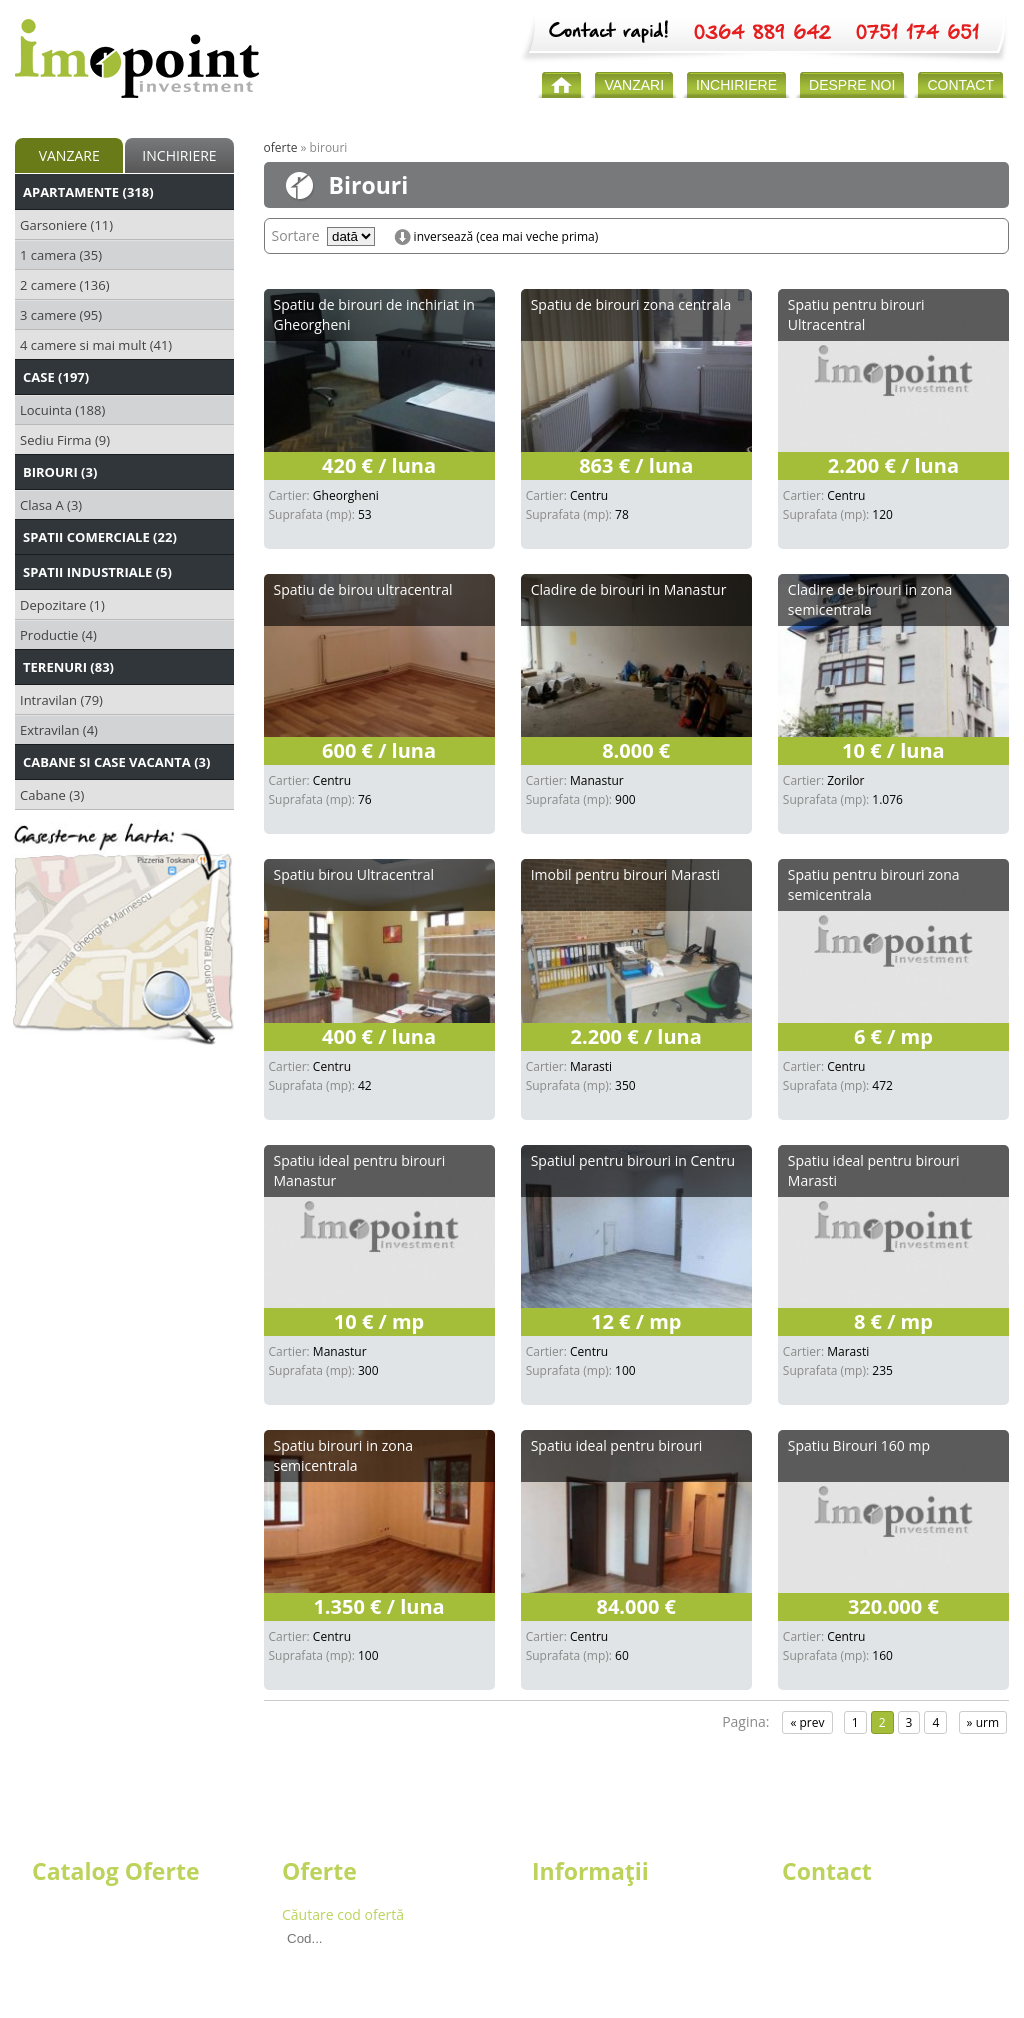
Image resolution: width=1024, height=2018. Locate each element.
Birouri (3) (60, 472)
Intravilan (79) (61, 700)
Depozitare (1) (62, 605)
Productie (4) (58, 635)
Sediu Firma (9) (65, 440)
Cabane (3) (52, 795)
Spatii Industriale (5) (97, 572)
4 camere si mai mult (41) (96, 345)
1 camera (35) (61, 255)
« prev (807, 1722)
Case (47, 1933)
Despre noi (567, 1914)
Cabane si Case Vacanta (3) (116, 762)
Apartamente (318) (88, 192)
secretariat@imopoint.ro (861, 1971)
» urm (983, 1722)
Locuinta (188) (62, 410)
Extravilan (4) (59, 730)
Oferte (281, 147)
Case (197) (56, 377)
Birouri (54, 1952)
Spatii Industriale (86, 1990)
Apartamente (75, 1914)
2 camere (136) (65, 285)
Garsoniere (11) (66, 225)
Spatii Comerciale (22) (100, 537)
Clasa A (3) (51, 505)
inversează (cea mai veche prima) (506, 237)
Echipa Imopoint (585, 1933)
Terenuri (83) (68, 667)
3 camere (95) (61, 315)
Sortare (296, 235)
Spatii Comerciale (88, 1971)
